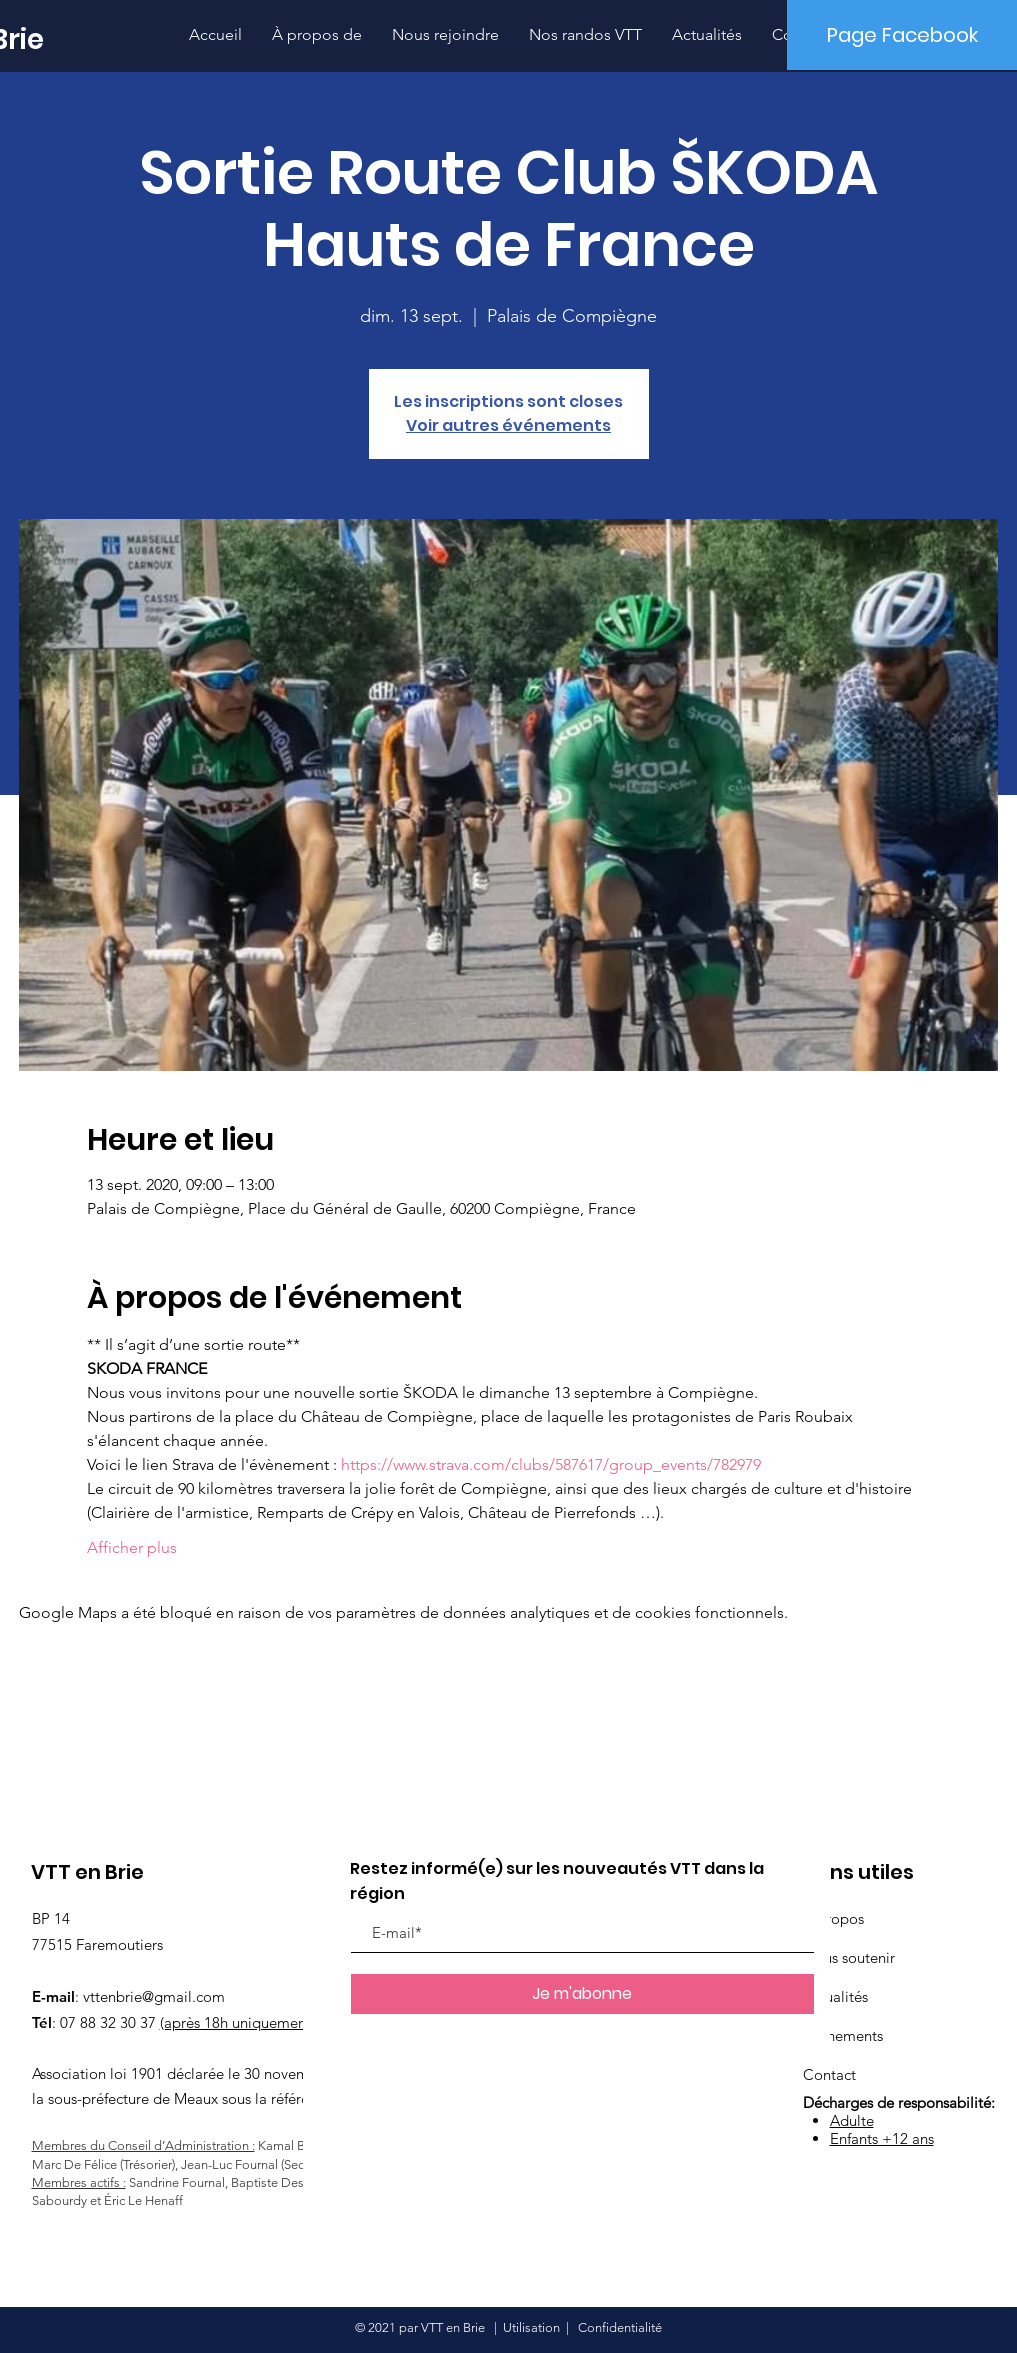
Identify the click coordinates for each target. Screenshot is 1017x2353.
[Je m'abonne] (582, 1994)
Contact (829, 2074)
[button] (585, 34)
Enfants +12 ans (882, 2138)
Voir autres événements (508, 425)
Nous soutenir (849, 1957)
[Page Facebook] (902, 35)
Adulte (852, 2120)
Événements (843, 2035)
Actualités (835, 1996)
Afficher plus (132, 1547)
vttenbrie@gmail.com (154, 1996)
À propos (833, 1918)
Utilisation (531, 2327)
